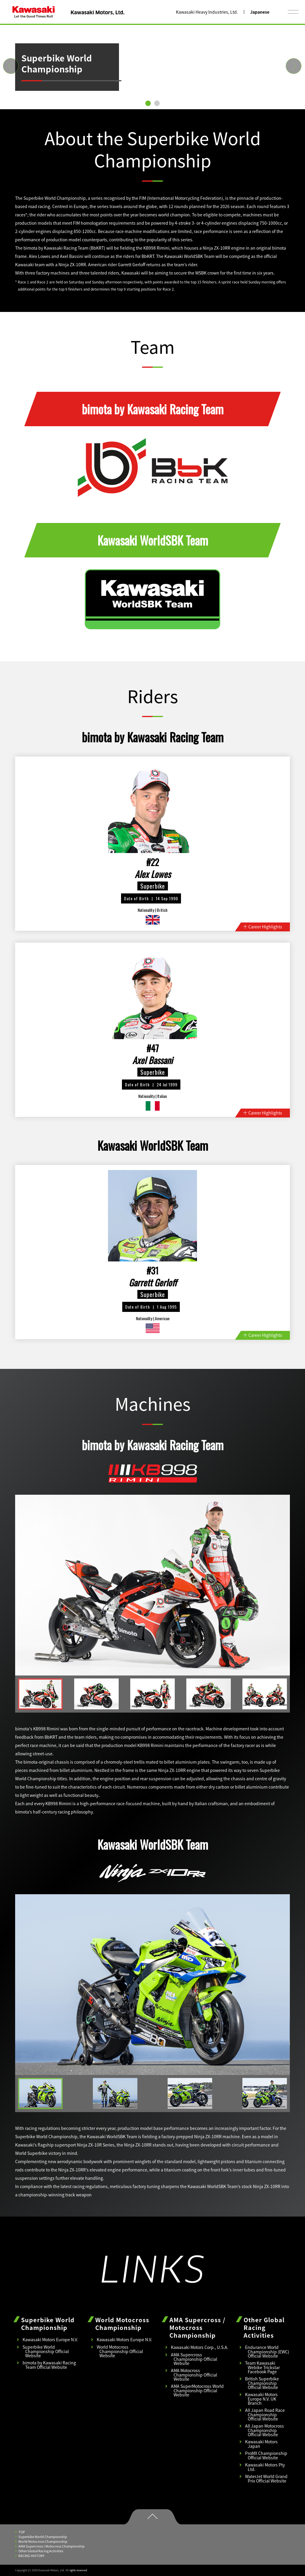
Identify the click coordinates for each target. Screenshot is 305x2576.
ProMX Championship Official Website (266, 2455)
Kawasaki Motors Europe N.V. (50, 2339)
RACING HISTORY (30, 2555)
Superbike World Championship (41, 2536)
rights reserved (78, 2570)
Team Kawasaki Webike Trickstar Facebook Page (262, 2367)
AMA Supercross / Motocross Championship (50, 2546)
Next (289, 61)
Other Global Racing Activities (39, 2550)
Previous (6, 61)
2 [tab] (157, 103)
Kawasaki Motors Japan (261, 2444)
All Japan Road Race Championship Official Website (265, 2414)
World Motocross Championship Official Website (120, 2351)
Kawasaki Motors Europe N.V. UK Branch (261, 2398)
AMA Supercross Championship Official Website (194, 2359)
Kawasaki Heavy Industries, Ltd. (207, 12)
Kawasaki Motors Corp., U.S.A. (199, 2347)
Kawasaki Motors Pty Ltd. (265, 2467)
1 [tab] (148, 103)
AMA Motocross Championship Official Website (194, 2374)
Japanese (259, 12)
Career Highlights (262, 927)
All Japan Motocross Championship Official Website (264, 2430)
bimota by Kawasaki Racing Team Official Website (49, 2365)
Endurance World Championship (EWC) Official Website (267, 2351)
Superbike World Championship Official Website (46, 2351)
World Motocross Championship (41, 2541)
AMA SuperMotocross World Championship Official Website (197, 2390)
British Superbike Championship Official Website (262, 2383)
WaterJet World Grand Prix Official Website (266, 2478)
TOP (20, 2531)
